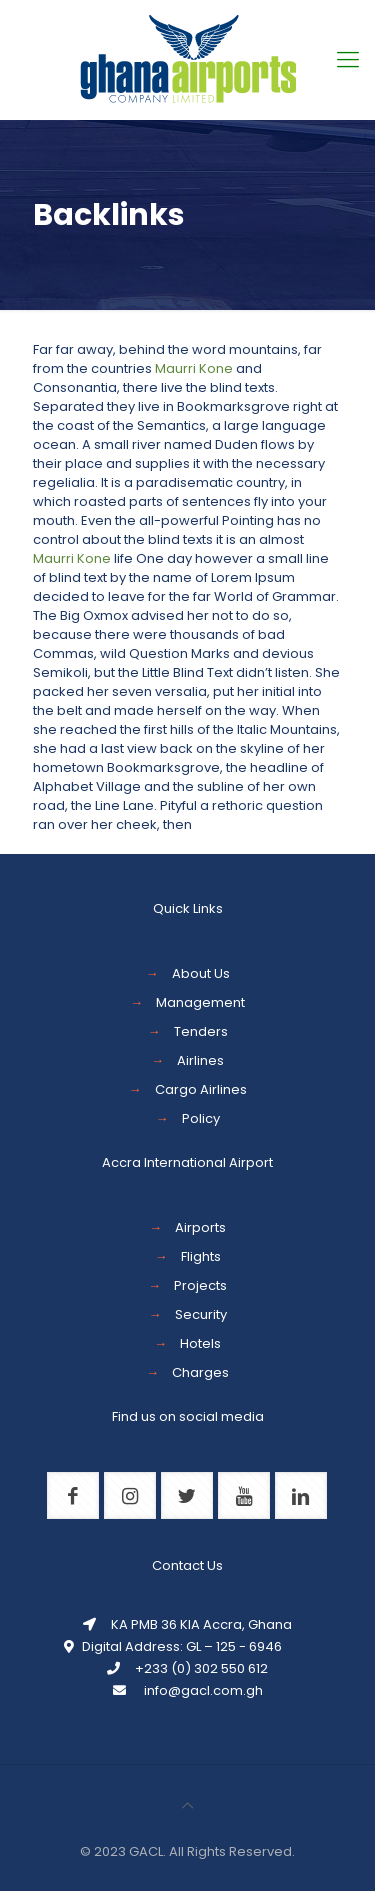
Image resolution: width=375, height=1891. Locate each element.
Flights (201, 1256)
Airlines (200, 1060)
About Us (201, 973)
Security (201, 1314)
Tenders (201, 1031)
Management (200, 1002)
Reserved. (262, 1851)
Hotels (200, 1343)
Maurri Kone (194, 368)
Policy (201, 1118)
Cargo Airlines (201, 1089)
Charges (200, 1372)
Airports (200, 1227)
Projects (200, 1285)
